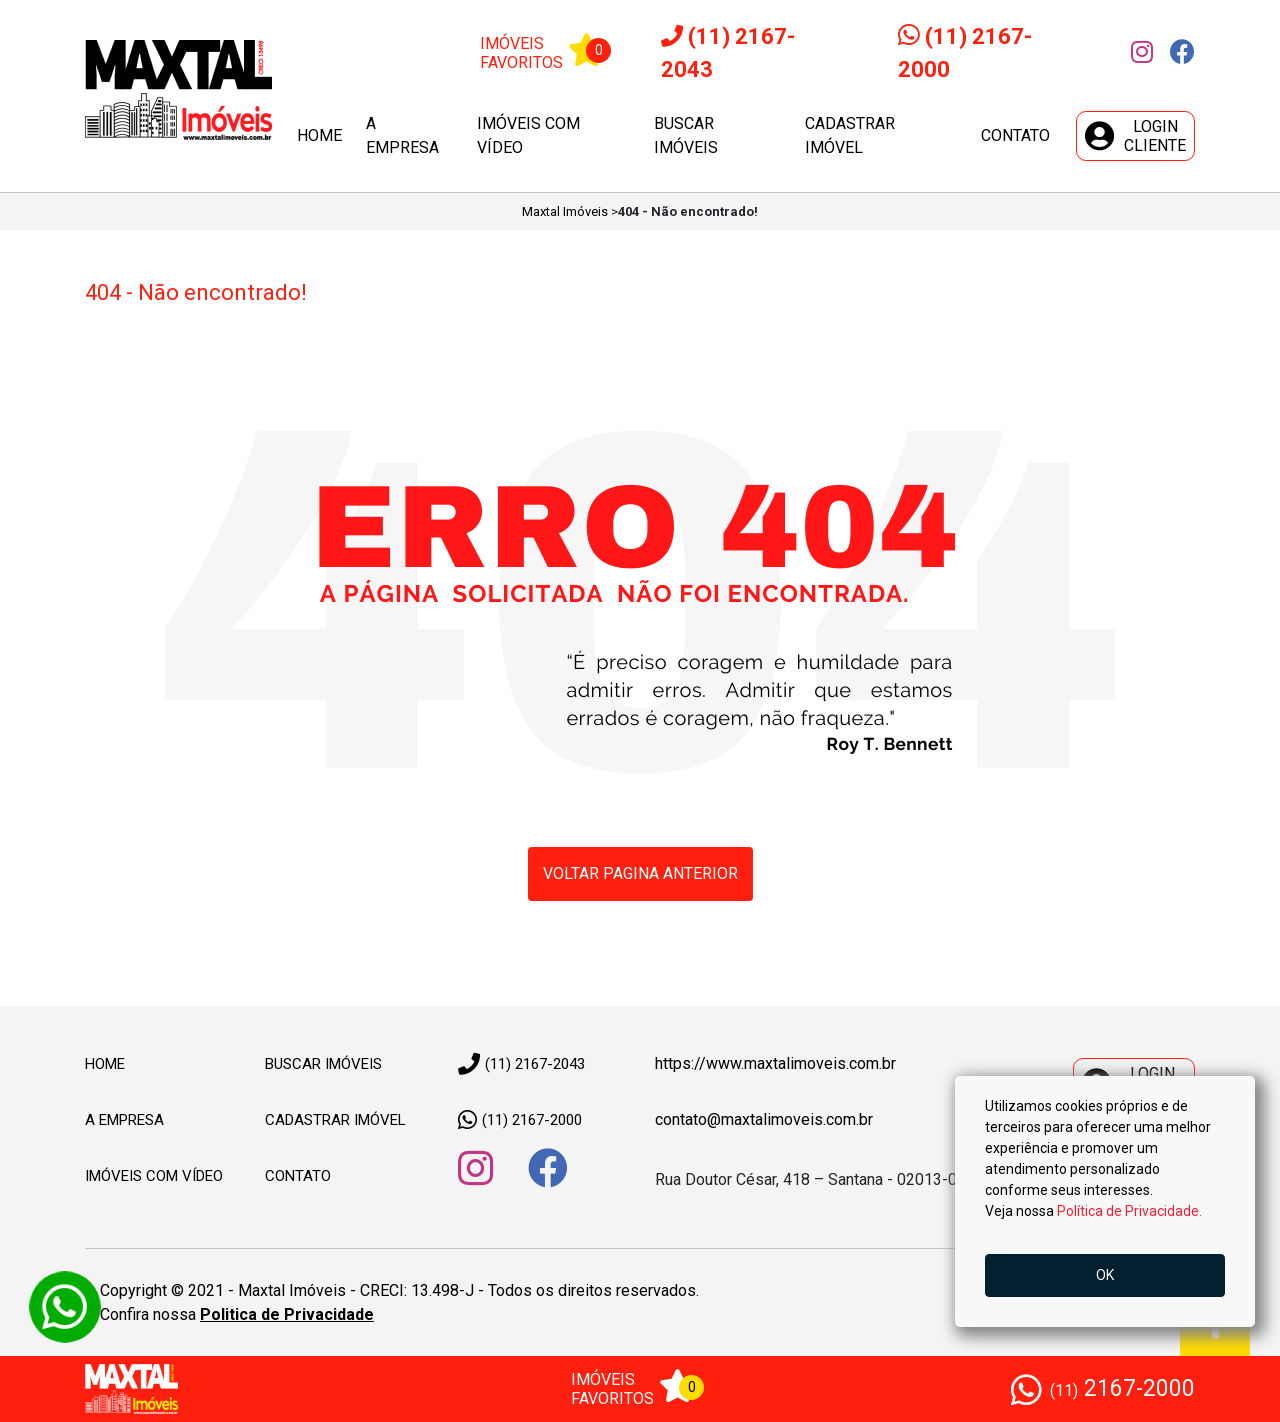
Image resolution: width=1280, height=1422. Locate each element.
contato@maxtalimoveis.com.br (764, 1119)
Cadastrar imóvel (850, 135)
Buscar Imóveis (323, 1064)
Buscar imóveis (686, 135)
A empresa (402, 135)
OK (1105, 1275)
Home (319, 135)
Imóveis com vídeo (528, 135)
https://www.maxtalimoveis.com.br (775, 1063)
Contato (1015, 135)
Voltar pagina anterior (640, 873)
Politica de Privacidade (287, 1314)
